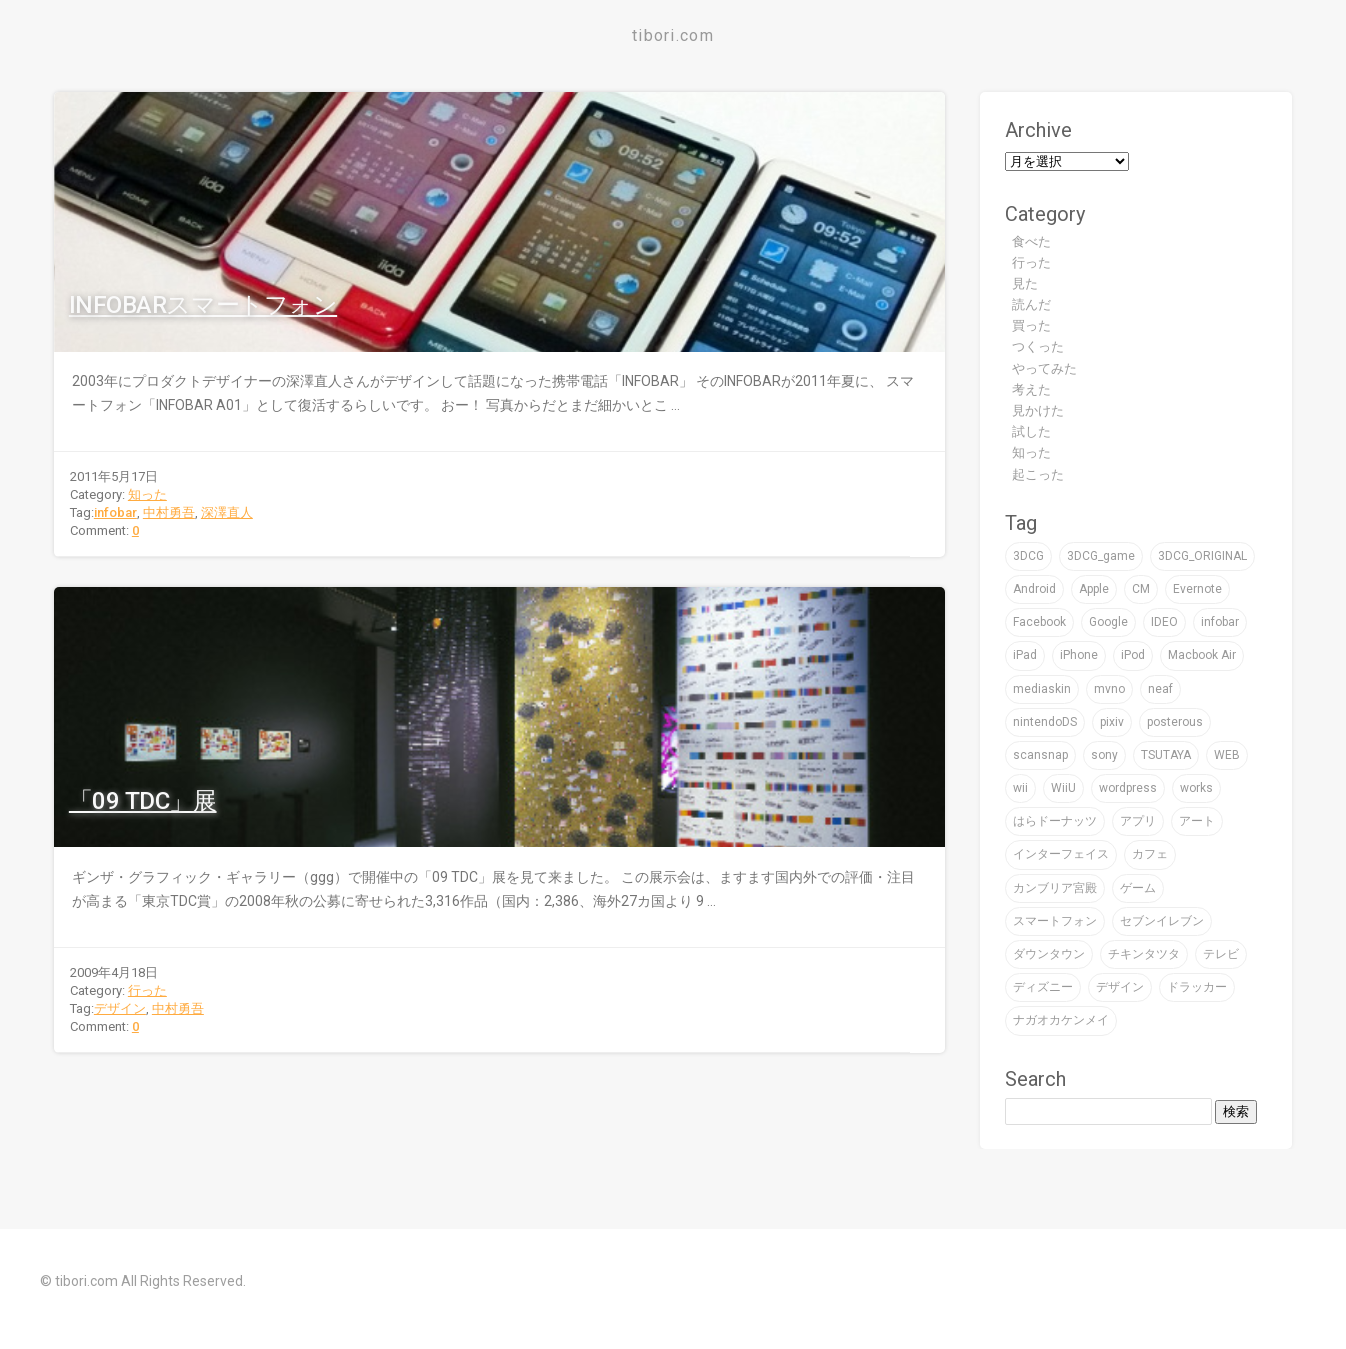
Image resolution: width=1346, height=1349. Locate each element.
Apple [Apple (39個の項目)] (1094, 589)
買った (1031, 325)
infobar (115, 512)
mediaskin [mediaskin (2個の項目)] (1042, 689)
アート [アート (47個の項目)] (1197, 821)
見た (1025, 283)
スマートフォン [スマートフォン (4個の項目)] (1055, 921)
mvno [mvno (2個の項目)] (1109, 689)
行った (147, 990)
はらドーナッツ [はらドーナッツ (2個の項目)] (1055, 821)
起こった (1038, 474)
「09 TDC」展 (143, 801)
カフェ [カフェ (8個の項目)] (1150, 854)
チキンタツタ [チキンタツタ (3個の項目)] (1144, 954)
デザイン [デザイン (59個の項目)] (1120, 987)
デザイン (120, 1008)
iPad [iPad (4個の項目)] (1025, 655)
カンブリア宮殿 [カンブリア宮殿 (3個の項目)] (1055, 888)
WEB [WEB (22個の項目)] (1227, 755)
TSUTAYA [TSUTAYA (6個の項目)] (1166, 755)
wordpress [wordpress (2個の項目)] (1128, 788)
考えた (1031, 389)
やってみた (1044, 368)
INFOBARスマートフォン (203, 305)
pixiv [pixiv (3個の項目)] (1112, 722)
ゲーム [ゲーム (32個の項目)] (1138, 888)
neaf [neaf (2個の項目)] (1160, 689)
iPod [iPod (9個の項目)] (1133, 655)
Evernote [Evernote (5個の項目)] (1197, 589)
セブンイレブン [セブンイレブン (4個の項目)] (1162, 921)
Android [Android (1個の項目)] (1034, 589)
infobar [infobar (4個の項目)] (1220, 622)
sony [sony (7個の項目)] (1104, 755)
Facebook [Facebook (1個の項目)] (1039, 622)
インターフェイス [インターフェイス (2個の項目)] (1061, 854)
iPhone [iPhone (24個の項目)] (1079, 655)
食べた (1031, 241)
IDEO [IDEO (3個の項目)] (1164, 622)
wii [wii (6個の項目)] (1020, 788)
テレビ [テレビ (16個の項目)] (1221, 954)
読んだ (1031, 304)
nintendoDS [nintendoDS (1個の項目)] (1045, 722)
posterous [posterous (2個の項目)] (1175, 722)
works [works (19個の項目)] (1196, 788)
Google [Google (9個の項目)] (1108, 622)
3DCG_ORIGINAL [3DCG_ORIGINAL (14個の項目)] (1202, 556)
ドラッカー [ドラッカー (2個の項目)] (1197, 987)
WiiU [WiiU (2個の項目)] (1063, 788)
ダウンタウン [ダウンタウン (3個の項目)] (1049, 954)
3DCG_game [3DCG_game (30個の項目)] (1101, 556)
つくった (1038, 346)
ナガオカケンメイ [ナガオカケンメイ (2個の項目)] (1061, 1020)
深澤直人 (227, 512)
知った (147, 494)
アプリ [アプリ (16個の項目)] (1138, 821)
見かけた (1038, 410)
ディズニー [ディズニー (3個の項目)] (1043, 987)
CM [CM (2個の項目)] (1141, 589)
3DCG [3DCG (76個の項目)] (1028, 556)
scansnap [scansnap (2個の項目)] (1040, 755)
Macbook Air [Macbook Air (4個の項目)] (1202, 655)
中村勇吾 (169, 512)
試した (1031, 431)
